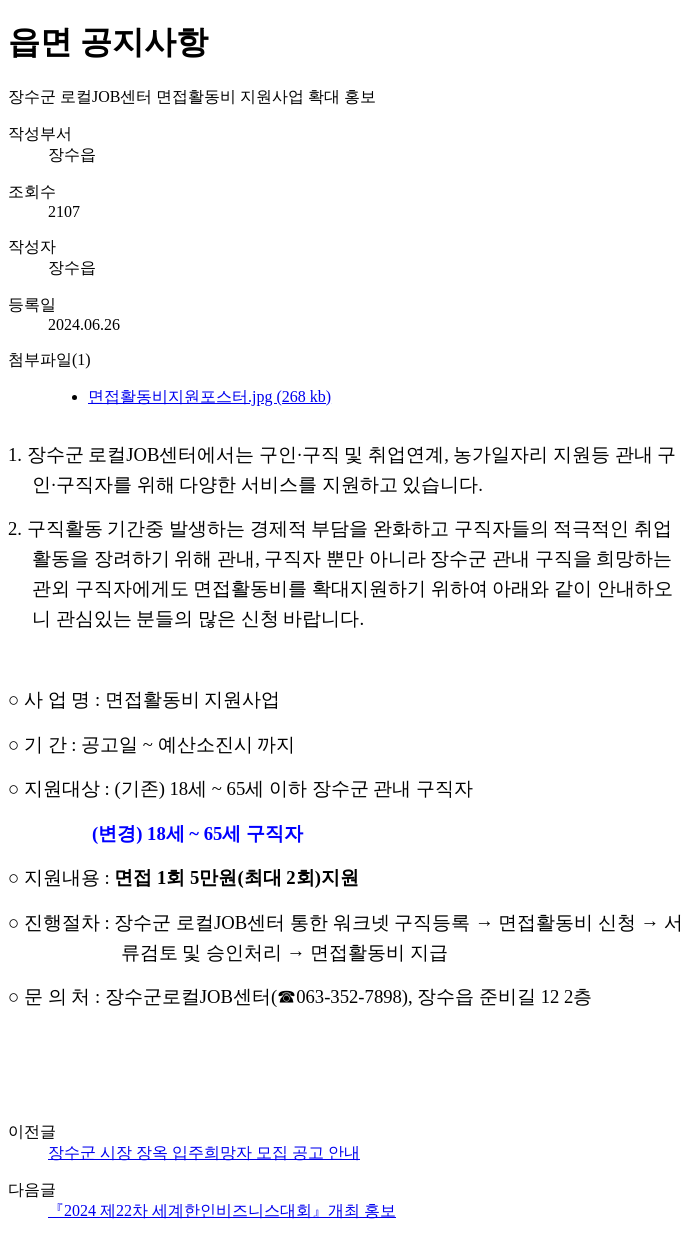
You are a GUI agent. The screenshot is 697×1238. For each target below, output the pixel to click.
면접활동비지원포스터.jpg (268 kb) (209, 396)
